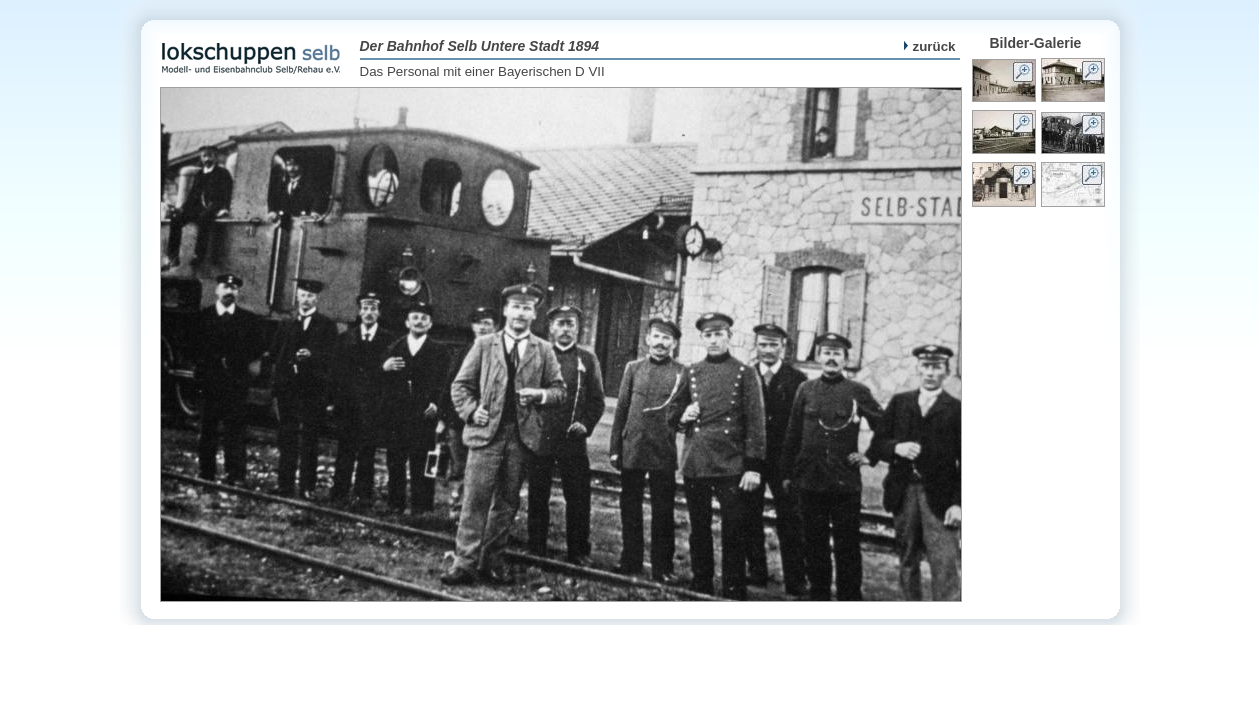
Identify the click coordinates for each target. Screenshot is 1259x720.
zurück (930, 46)
